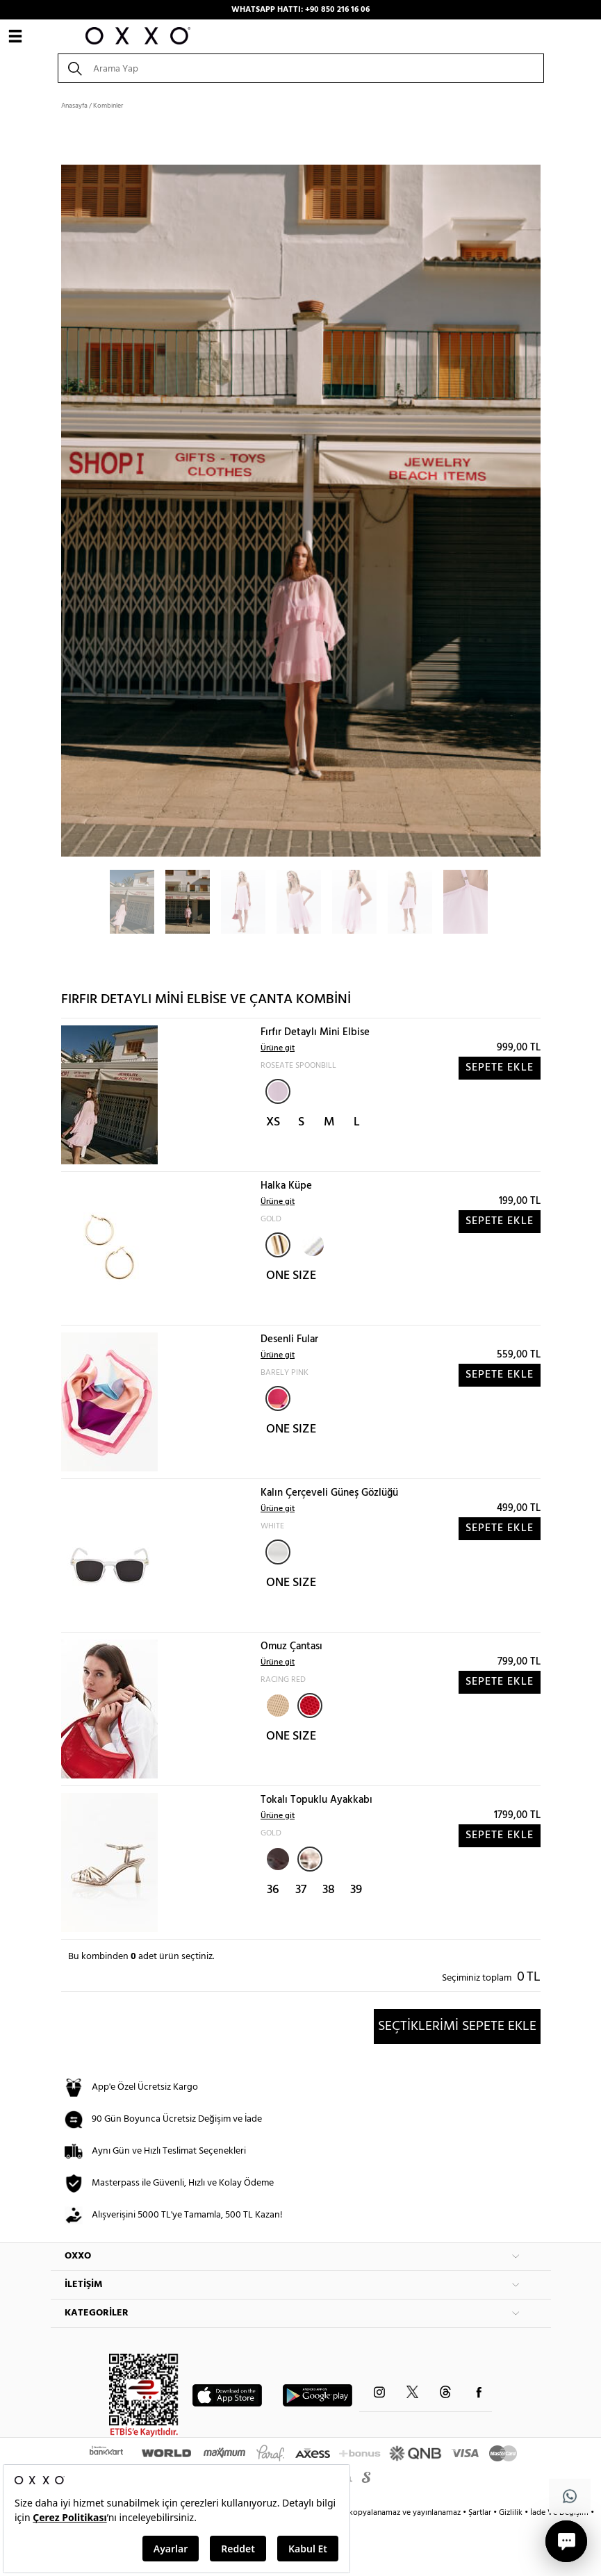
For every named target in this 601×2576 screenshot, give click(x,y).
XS (273, 1122)
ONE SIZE (291, 1276)
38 (328, 1890)
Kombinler (108, 105)
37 (300, 1890)
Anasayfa (74, 105)
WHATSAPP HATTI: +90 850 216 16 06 (300, 10)
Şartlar (480, 2513)
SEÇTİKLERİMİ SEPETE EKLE (457, 2026)
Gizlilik (512, 2513)
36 (273, 1890)
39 (356, 1890)
